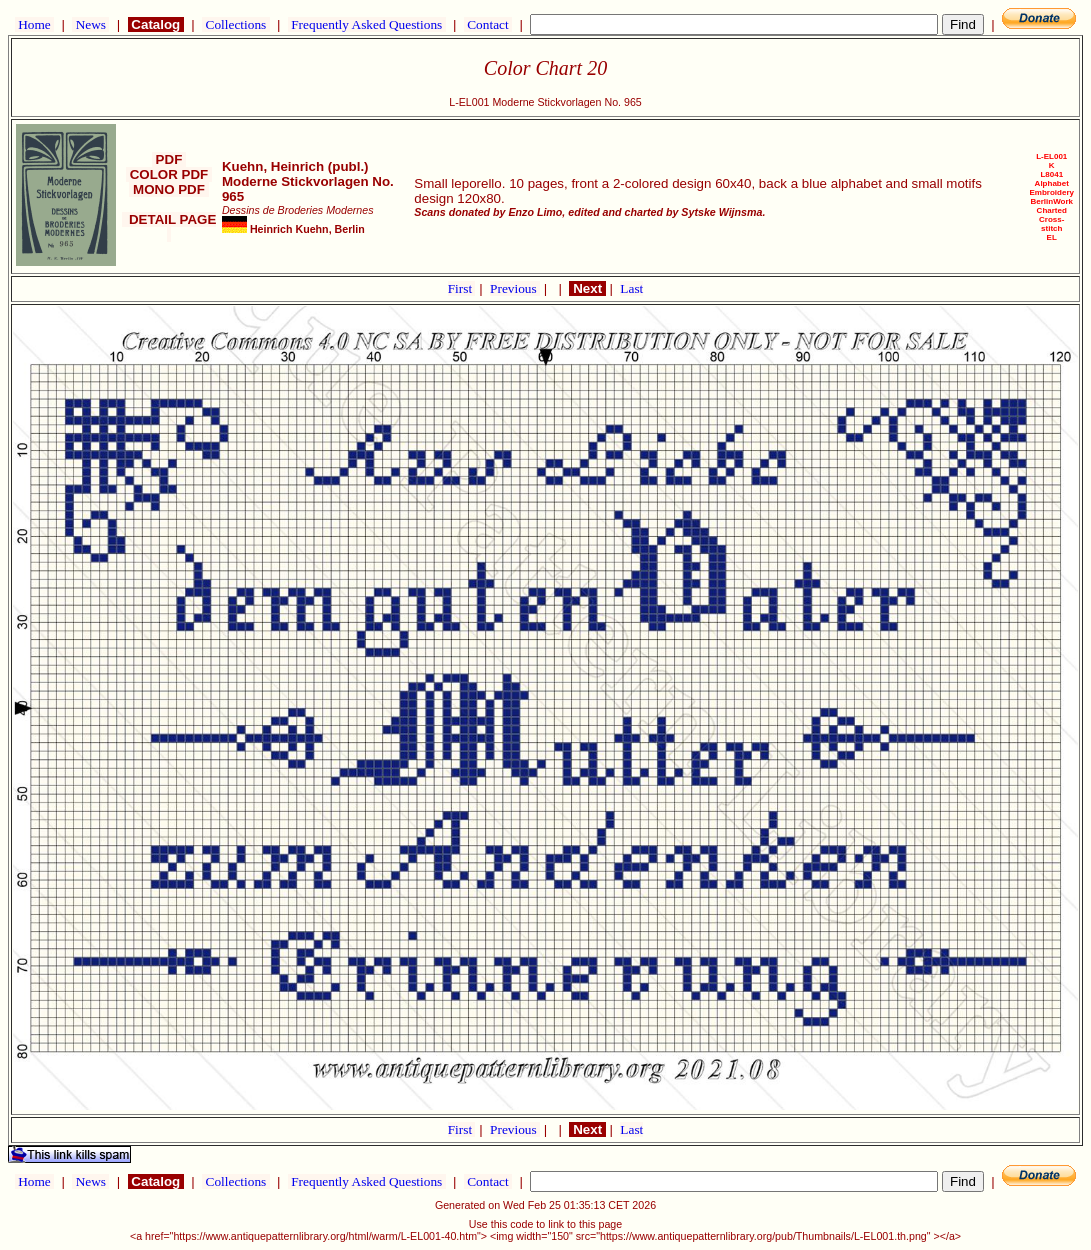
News (90, 24)
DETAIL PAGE (169, 227)
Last (631, 288)
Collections (235, 24)
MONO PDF (168, 189)
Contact (488, 24)
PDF (169, 159)
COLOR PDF (169, 174)
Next (587, 288)
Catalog (156, 24)
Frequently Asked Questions (367, 24)
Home (34, 24)
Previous (515, 288)
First (462, 288)
